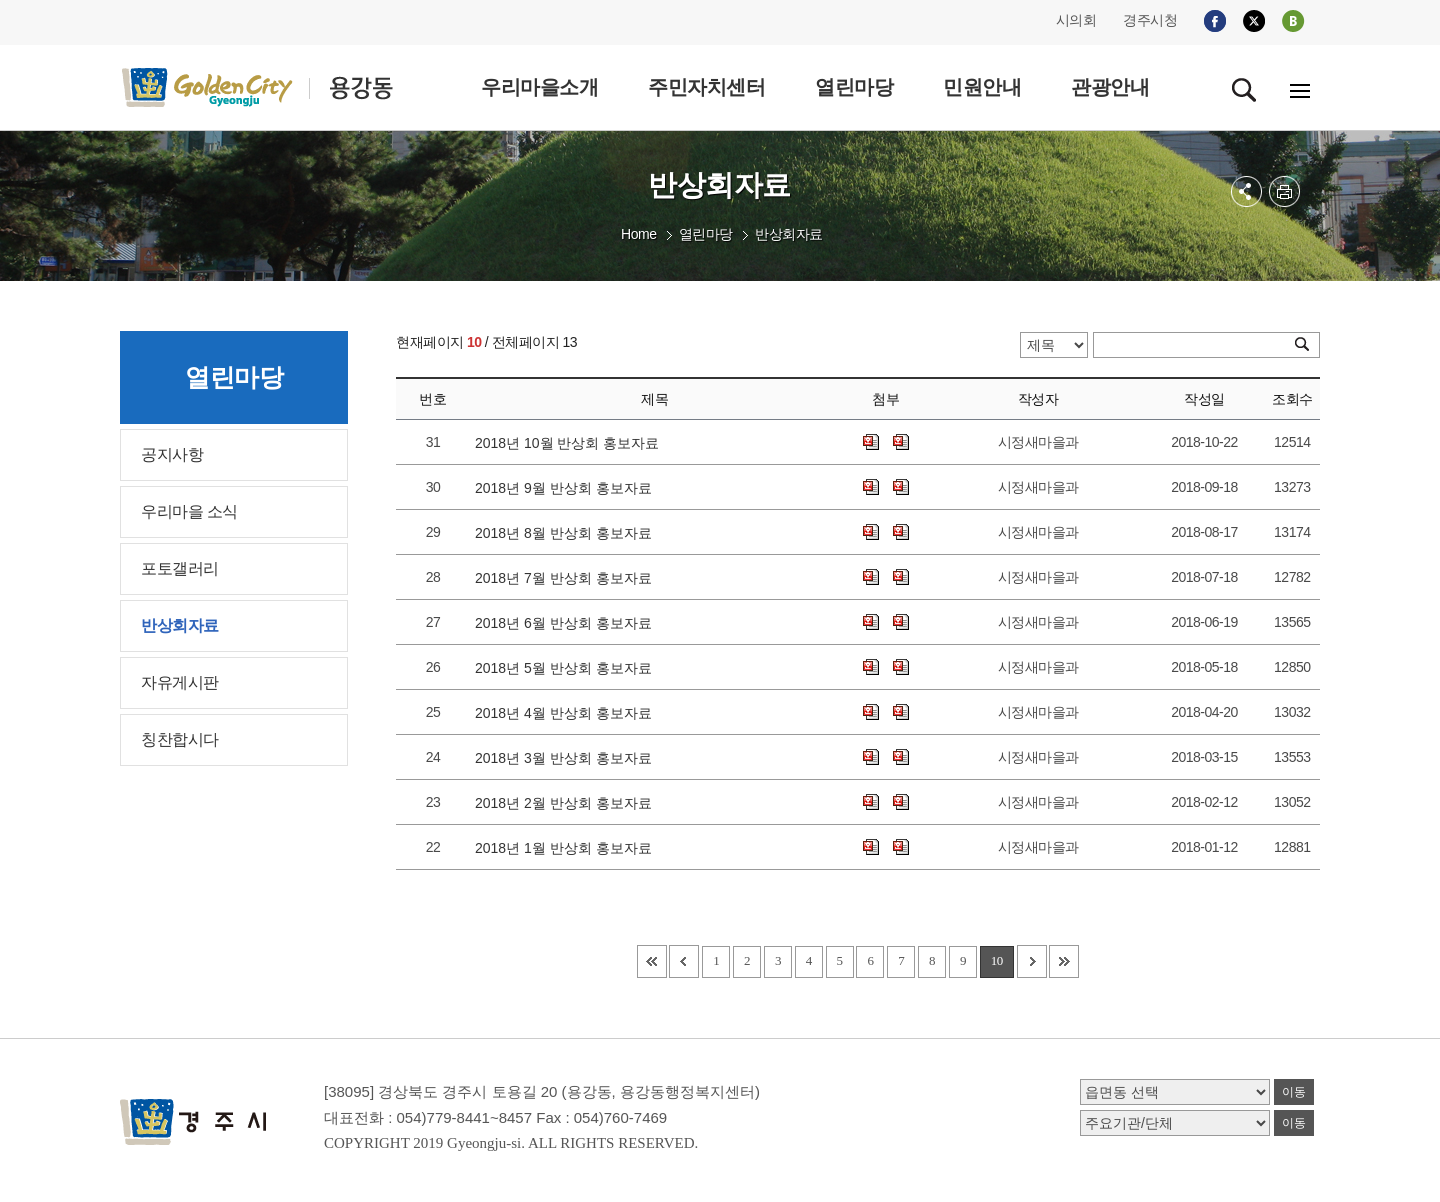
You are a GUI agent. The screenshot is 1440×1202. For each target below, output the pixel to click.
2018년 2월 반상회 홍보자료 (567, 803)
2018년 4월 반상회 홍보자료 (567, 713)
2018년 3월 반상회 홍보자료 (567, 758)
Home (638, 234)
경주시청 (1150, 20)
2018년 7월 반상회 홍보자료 (567, 578)
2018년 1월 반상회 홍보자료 (567, 848)
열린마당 (706, 234)
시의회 (1076, 20)
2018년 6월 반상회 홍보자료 (567, 623)
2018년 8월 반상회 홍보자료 (567, 533)
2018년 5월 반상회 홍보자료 (567, 668)
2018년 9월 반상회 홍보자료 (567, 488)
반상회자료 (789, 234)
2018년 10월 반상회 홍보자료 (571, 443)
